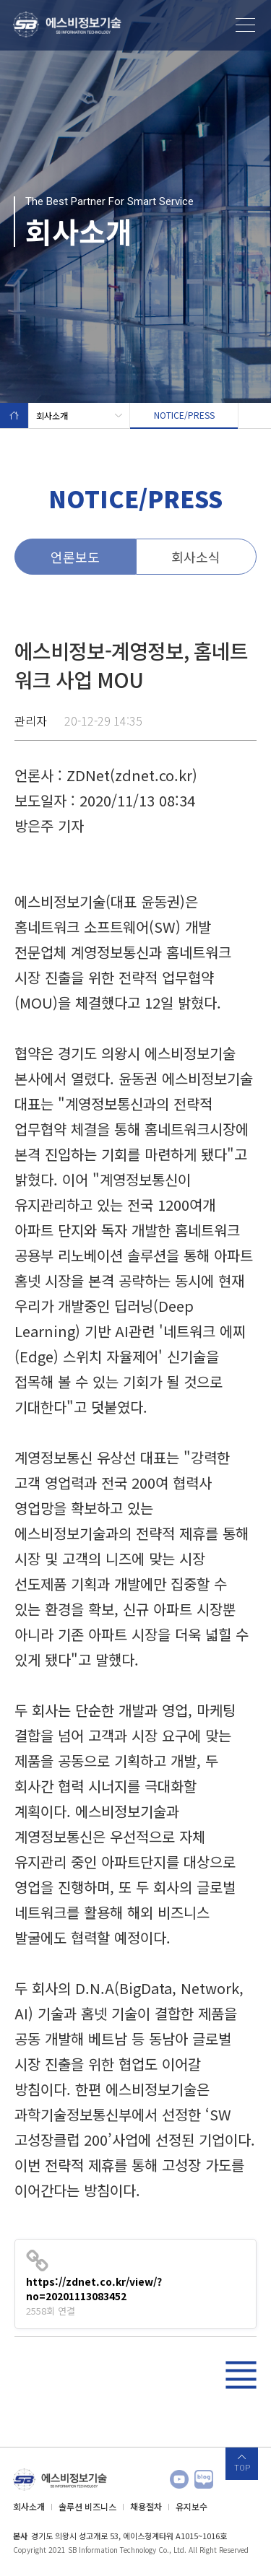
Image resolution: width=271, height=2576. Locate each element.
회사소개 (79, 415)
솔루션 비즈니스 (87, 2506)
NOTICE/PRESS (184, 415)
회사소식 (195, 556)
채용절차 (146, 2506)
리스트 (241, 2375)
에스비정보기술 (67, 25)
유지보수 (191, 2506)
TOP (242, 2468)
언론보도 (75, 556)
